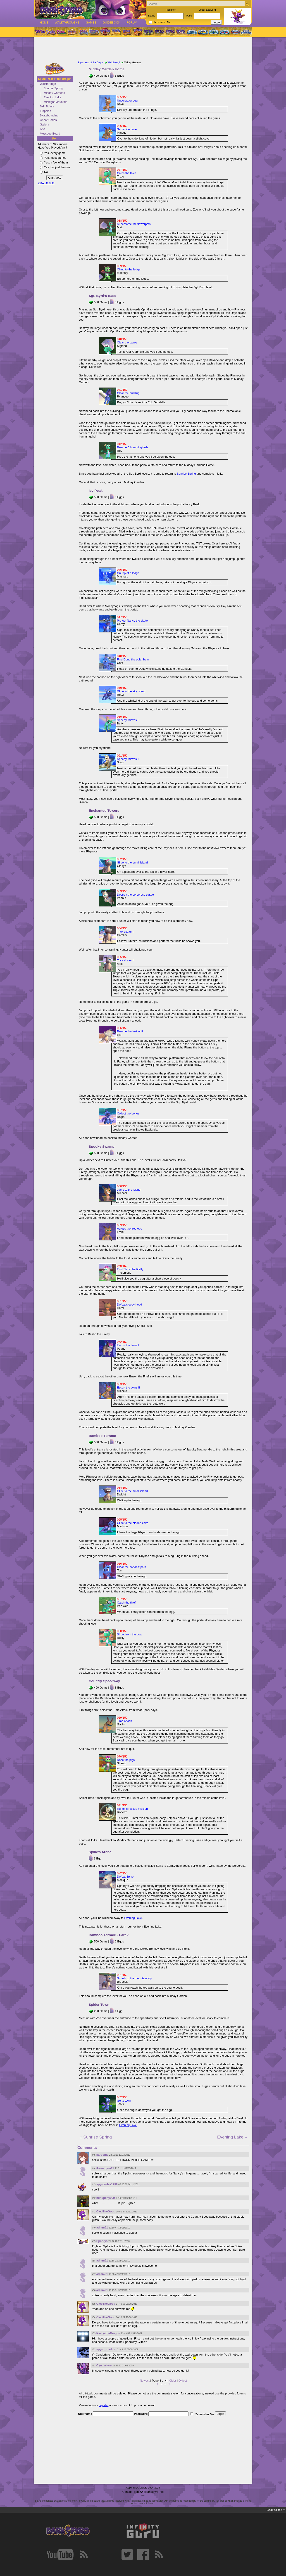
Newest (145, 2380)
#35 (93, 2304)
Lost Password (207, 9)
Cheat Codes (48, 120)
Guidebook (111, 22)
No (46, 172)
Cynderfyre (104, 2365)
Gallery (44, 124)
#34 (93, 2317)
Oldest (183, 2380)
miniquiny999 (105, 2198)
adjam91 (102, 2227)
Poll (54, 138)
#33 (93, 2333)
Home (44, 22)
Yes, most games (55, 157)
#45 (93, 2155)
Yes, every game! (55, 153)
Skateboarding (49, 115)
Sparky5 (102, 2241)
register (104, 2405)
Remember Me (162, 22)
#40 (93, 2227)
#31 (93, 2365)
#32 (93, 2349)
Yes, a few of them (56, 162)
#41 (93, 2211)
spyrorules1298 (107, 2184)
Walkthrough (48, 83)
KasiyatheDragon (108, 2333)
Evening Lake (52, 97)
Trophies (45, 111)
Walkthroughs (67, 22)
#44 (93, 2168)
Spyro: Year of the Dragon (55, 78)
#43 (93, 2184)
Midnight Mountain (55, 102)
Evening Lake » (232, 2137)
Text (42, 129)
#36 (93, 2290)
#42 (93, 2198)
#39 (93, 2241)
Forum (131, 22)
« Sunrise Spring (96, 2137)
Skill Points (47, 106)
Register (171, 9)
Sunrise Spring (53, 88)
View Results (46, 183)
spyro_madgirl (106, 2349)
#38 (93, 2260)
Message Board (50, 133)
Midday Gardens (54, 93)
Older (172, 2380)
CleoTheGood (105, 2211)
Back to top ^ (276, 2510)
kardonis (102, 2154)
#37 (93, 2274)
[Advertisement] (143, 49)
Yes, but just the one (57, 167)
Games (91, 22)
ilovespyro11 (105, 2168)
